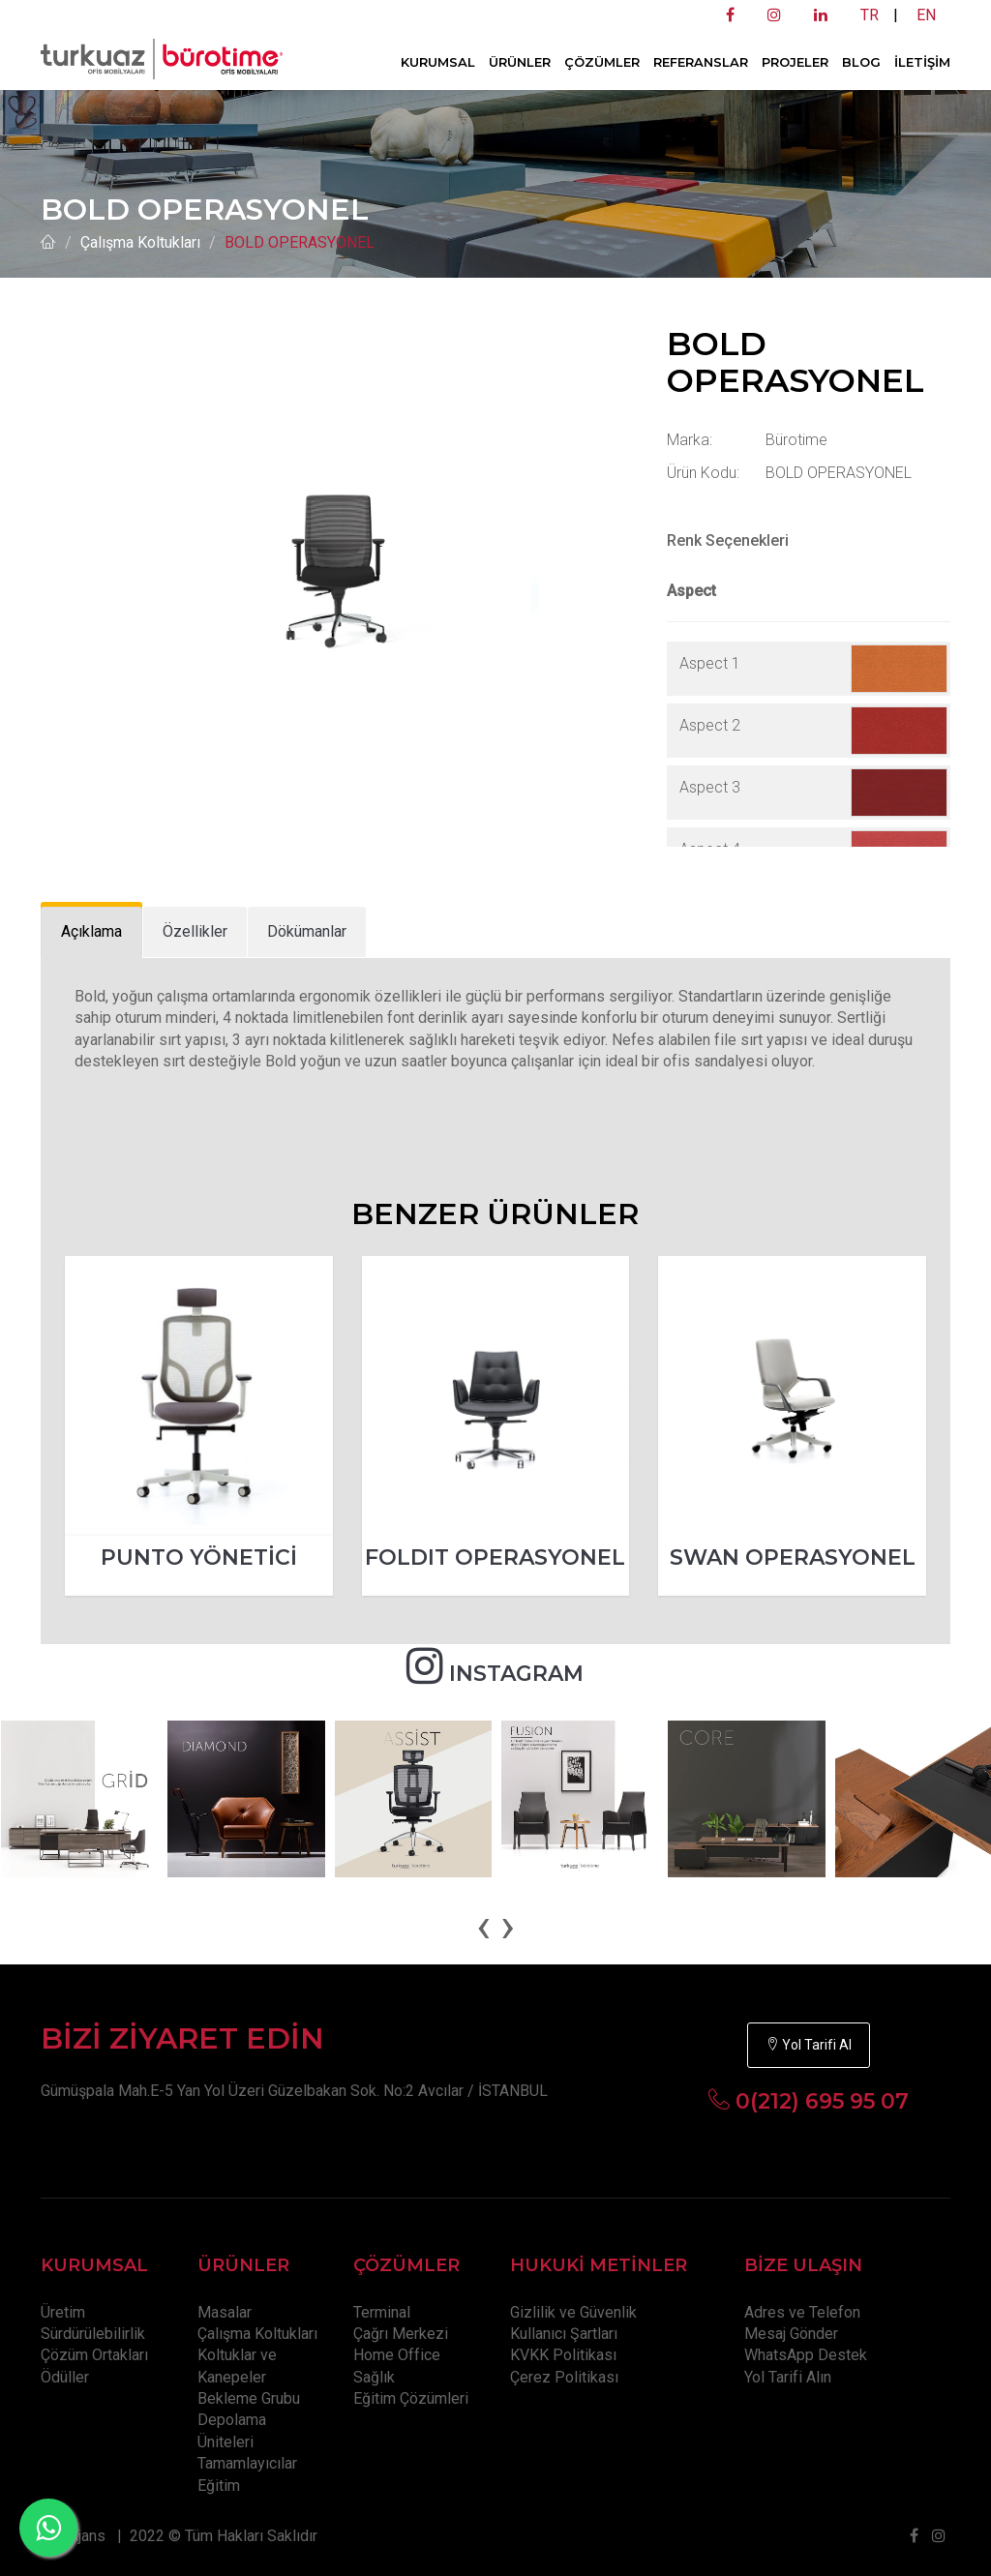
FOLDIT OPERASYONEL (495, 1557)
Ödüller (65, 2377)
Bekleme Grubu (248, 2398)
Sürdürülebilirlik (93, 2333)
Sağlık (374, 2377)
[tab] (91, 932)
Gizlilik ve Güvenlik (573, 2312)
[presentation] (483, 1926)
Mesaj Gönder (791, 2333)
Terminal (381, 2312)
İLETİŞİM (922, 62)
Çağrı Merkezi (400, 2333)
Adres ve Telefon (802, 2312)
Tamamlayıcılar (247, 2463)
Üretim (63, 2312)
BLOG (861, 62)
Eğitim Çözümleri (410, 2398)
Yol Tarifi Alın (787, 2377)
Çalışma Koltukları (140, 242)
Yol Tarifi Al (809, 2044)
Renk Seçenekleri (728, 540)
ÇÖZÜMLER (602, 62)
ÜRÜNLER (520, 62)
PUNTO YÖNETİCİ (199, 1557)
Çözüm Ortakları (94, 2355)
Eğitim (218, 2485)
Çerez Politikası (564, 2377)
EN (926, 15)
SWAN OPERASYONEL (793, 1557)
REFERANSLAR (700, 62)
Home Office (396, 2355)
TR (869, 15)
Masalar (224, 2312)
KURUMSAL (438, 62)
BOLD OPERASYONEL (300, 242)
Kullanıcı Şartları (563, 2333)
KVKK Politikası (563, 2355)
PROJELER (795, 62)
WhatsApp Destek (805, 2355)
